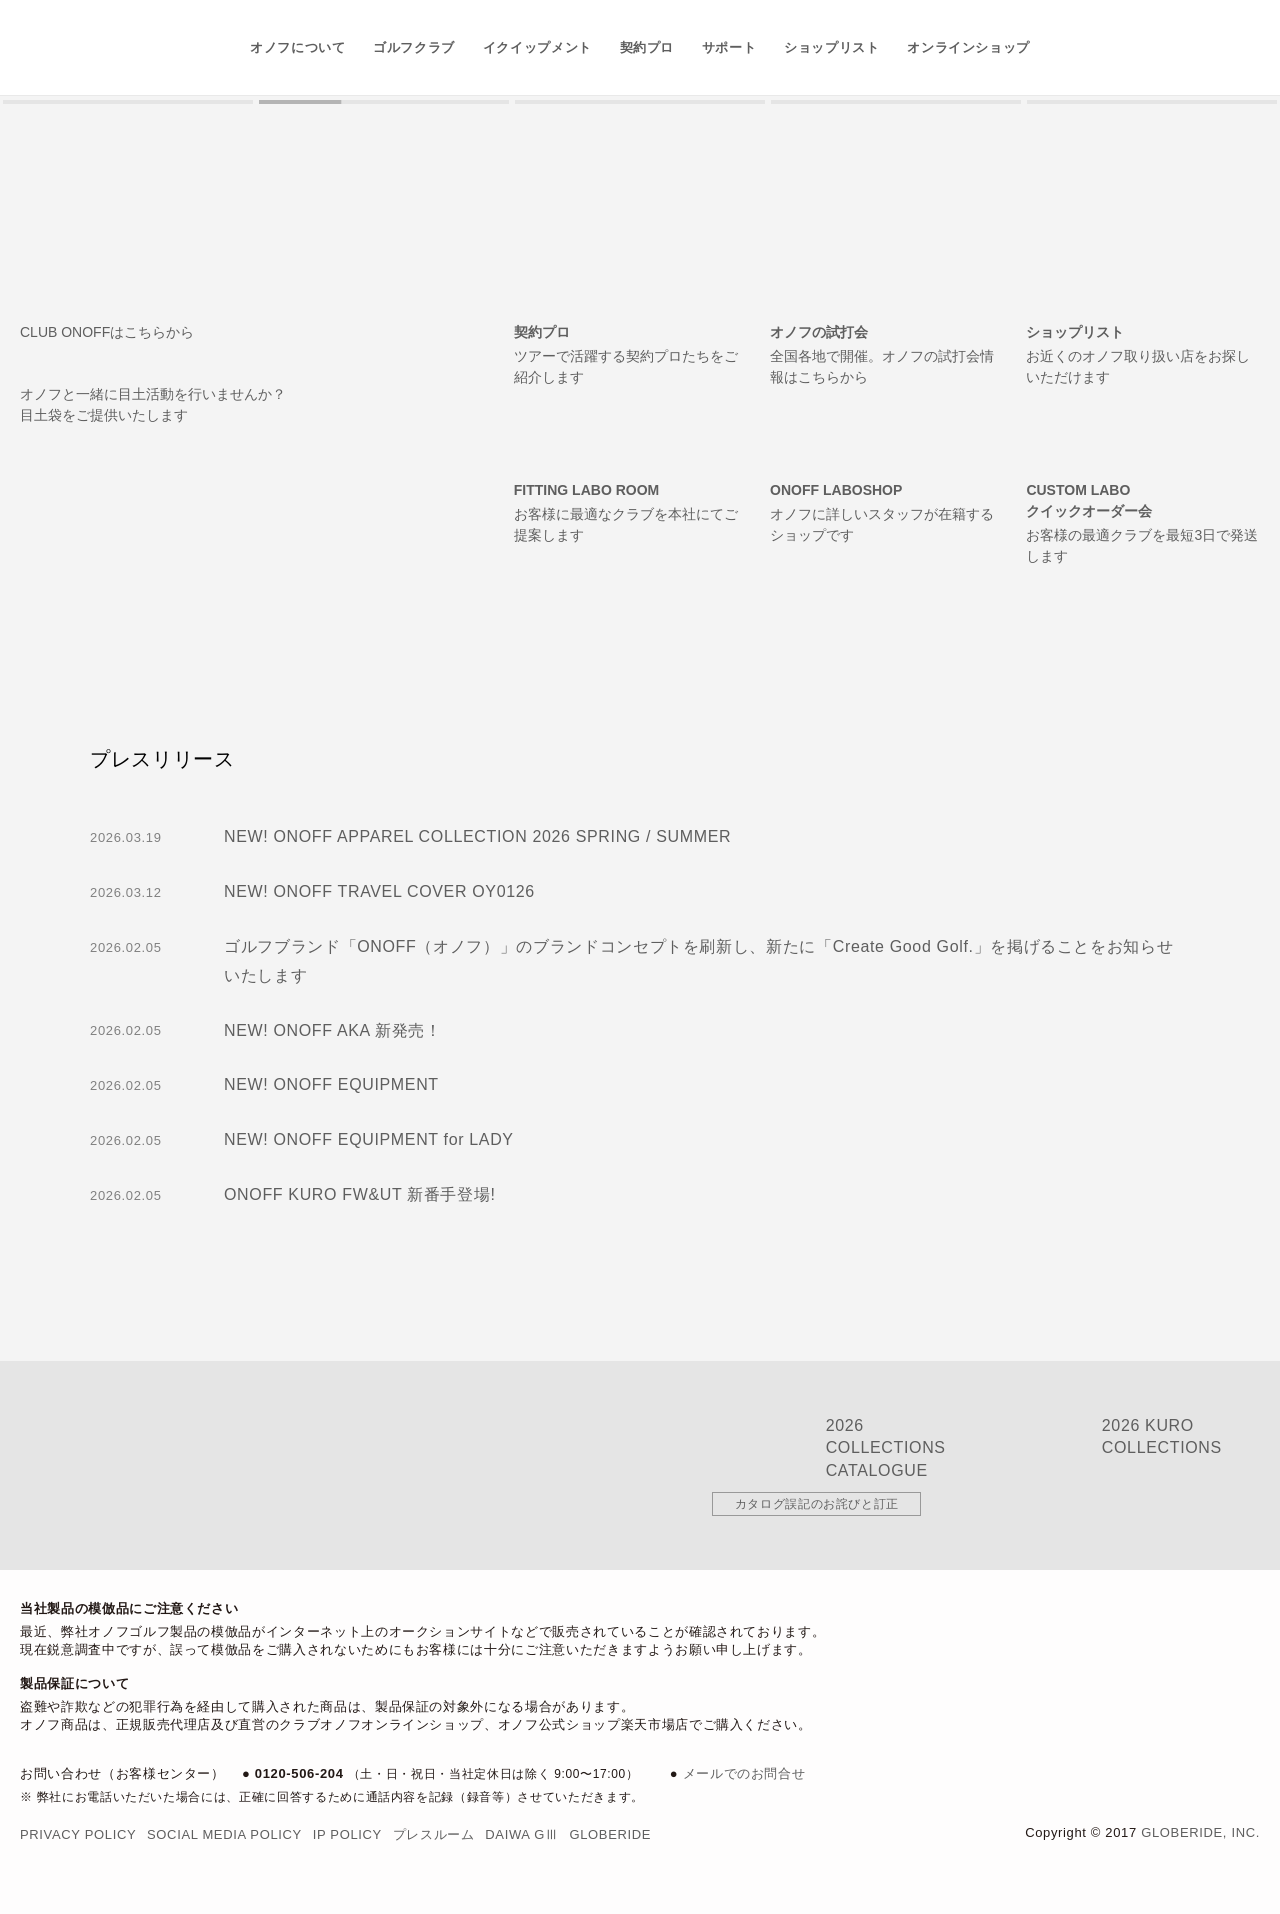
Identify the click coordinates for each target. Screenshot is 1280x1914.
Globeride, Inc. (1200, 1832)
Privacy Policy (78, 1834)
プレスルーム (434, 1834)
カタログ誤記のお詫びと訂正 (817, 1504)
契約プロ (647, 47)
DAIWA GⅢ (521, 1834)
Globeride (610, 1834)
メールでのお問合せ (744, 1773)
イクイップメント (537, 47)
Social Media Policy (224, 1834)
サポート (729, 47)
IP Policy (347, 1834)
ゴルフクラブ (414, 47)
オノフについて (298, 47)
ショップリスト (832, 47)
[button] (128, 102)
